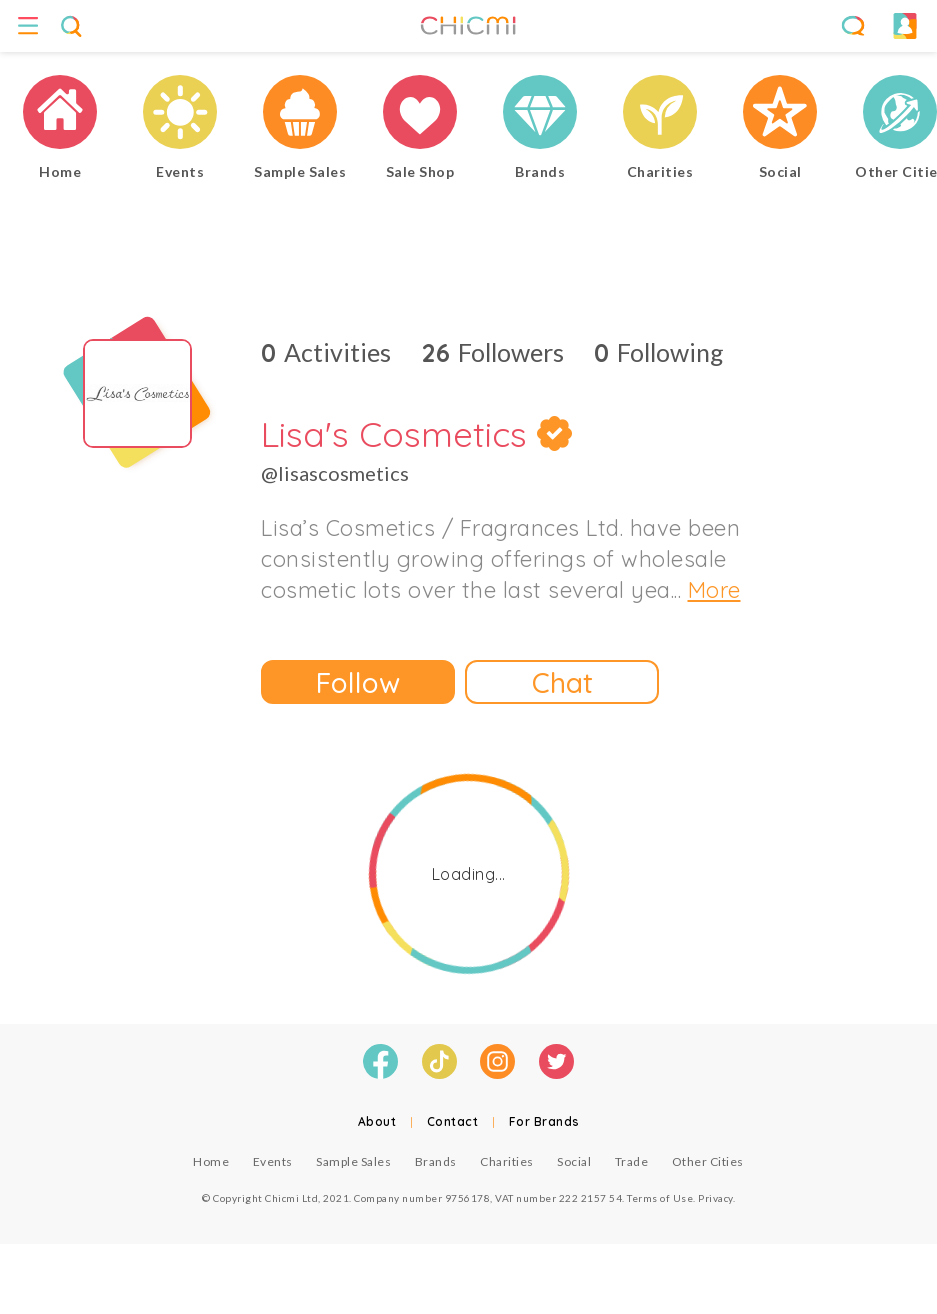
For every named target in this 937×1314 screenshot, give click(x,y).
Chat (562, 682)
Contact (453, 1121)
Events (273, 1161)
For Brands (544, 1121)
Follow (358, 682)
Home (211, 1161)
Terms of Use (660, 1198)
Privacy (715, 1198)
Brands (436, 1161)
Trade (632, 1161)
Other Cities (708, 1161)
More (714, 590)
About (377, 1121)
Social (574, 1161)
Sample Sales (353, 1161)
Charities (507, 1161)
